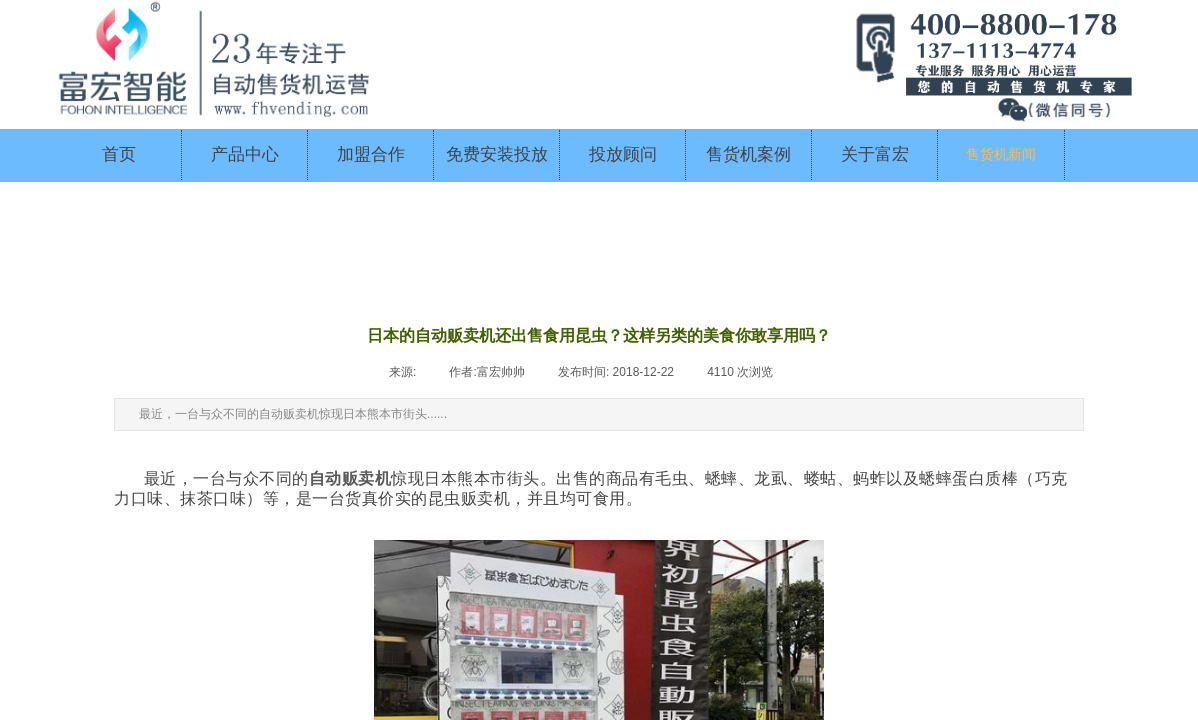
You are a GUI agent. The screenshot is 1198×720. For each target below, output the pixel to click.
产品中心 (245, 154)
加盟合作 (371, 154)
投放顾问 (623, 154)
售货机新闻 (1001, 154)
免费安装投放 (497, 154)
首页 (119, 154)
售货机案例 (748, 154)
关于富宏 (875, 154)
